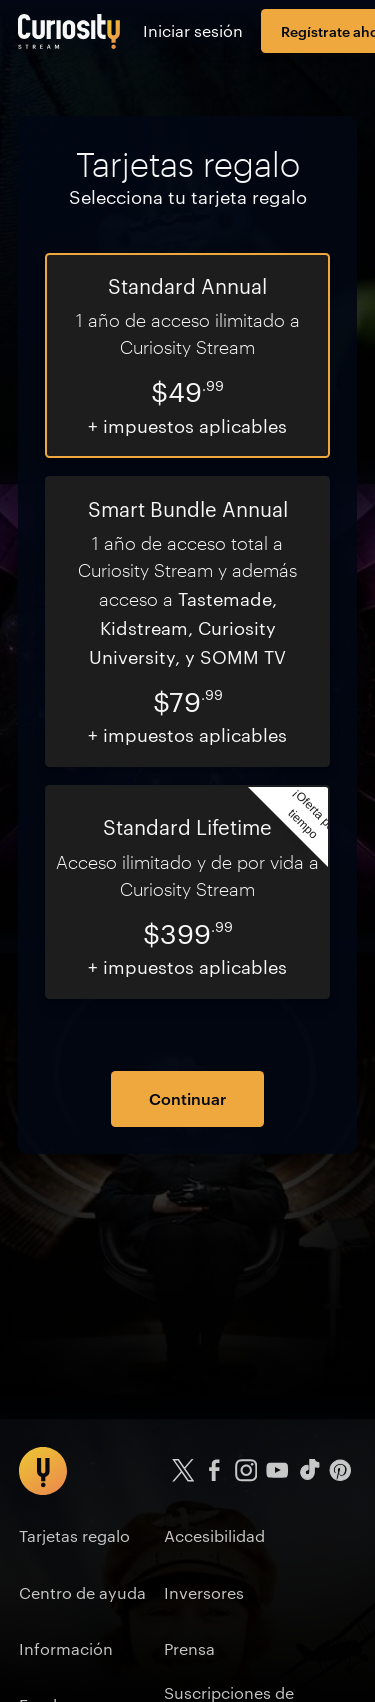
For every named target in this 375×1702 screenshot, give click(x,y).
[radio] (187, 355)
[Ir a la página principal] (69, 31)
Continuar (187, 1098)
